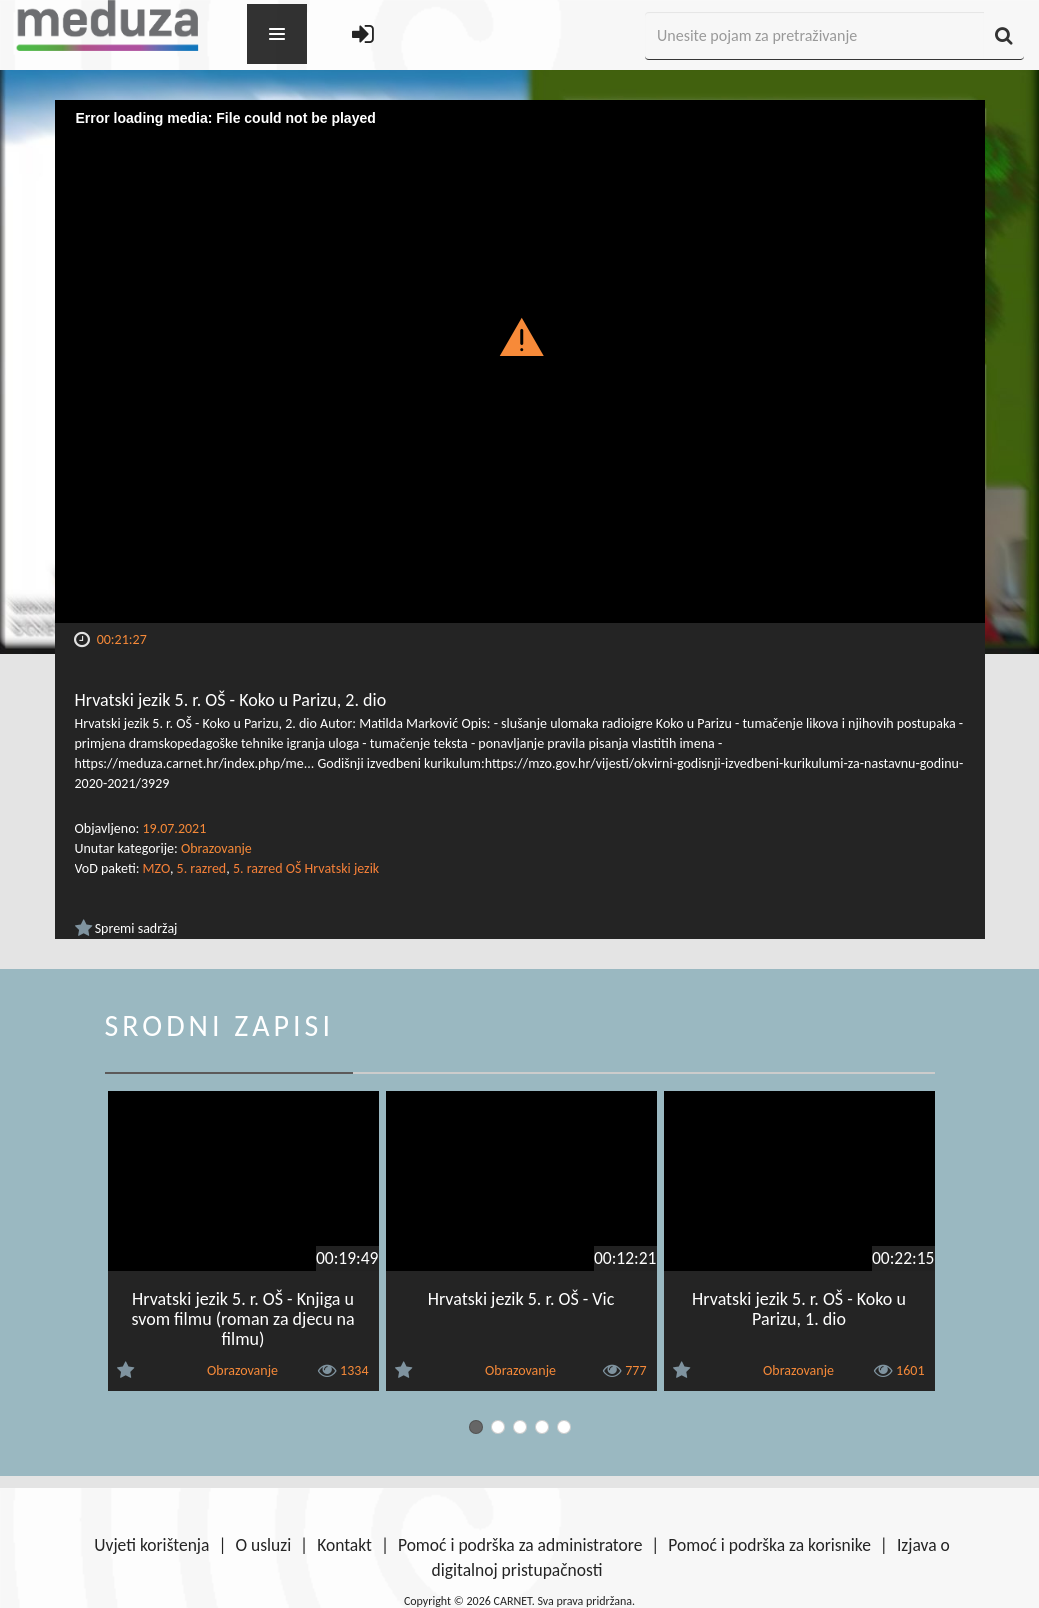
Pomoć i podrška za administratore (520, 1545)
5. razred (202, 868)
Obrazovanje (216, 848)
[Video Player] (520, 361)
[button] (519, 336)
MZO (156, 868)
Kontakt (344, 1545)
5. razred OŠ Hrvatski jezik (306, 868)
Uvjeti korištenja (151, 1545)
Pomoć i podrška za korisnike (769, 1545)
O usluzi (263, 1545)
